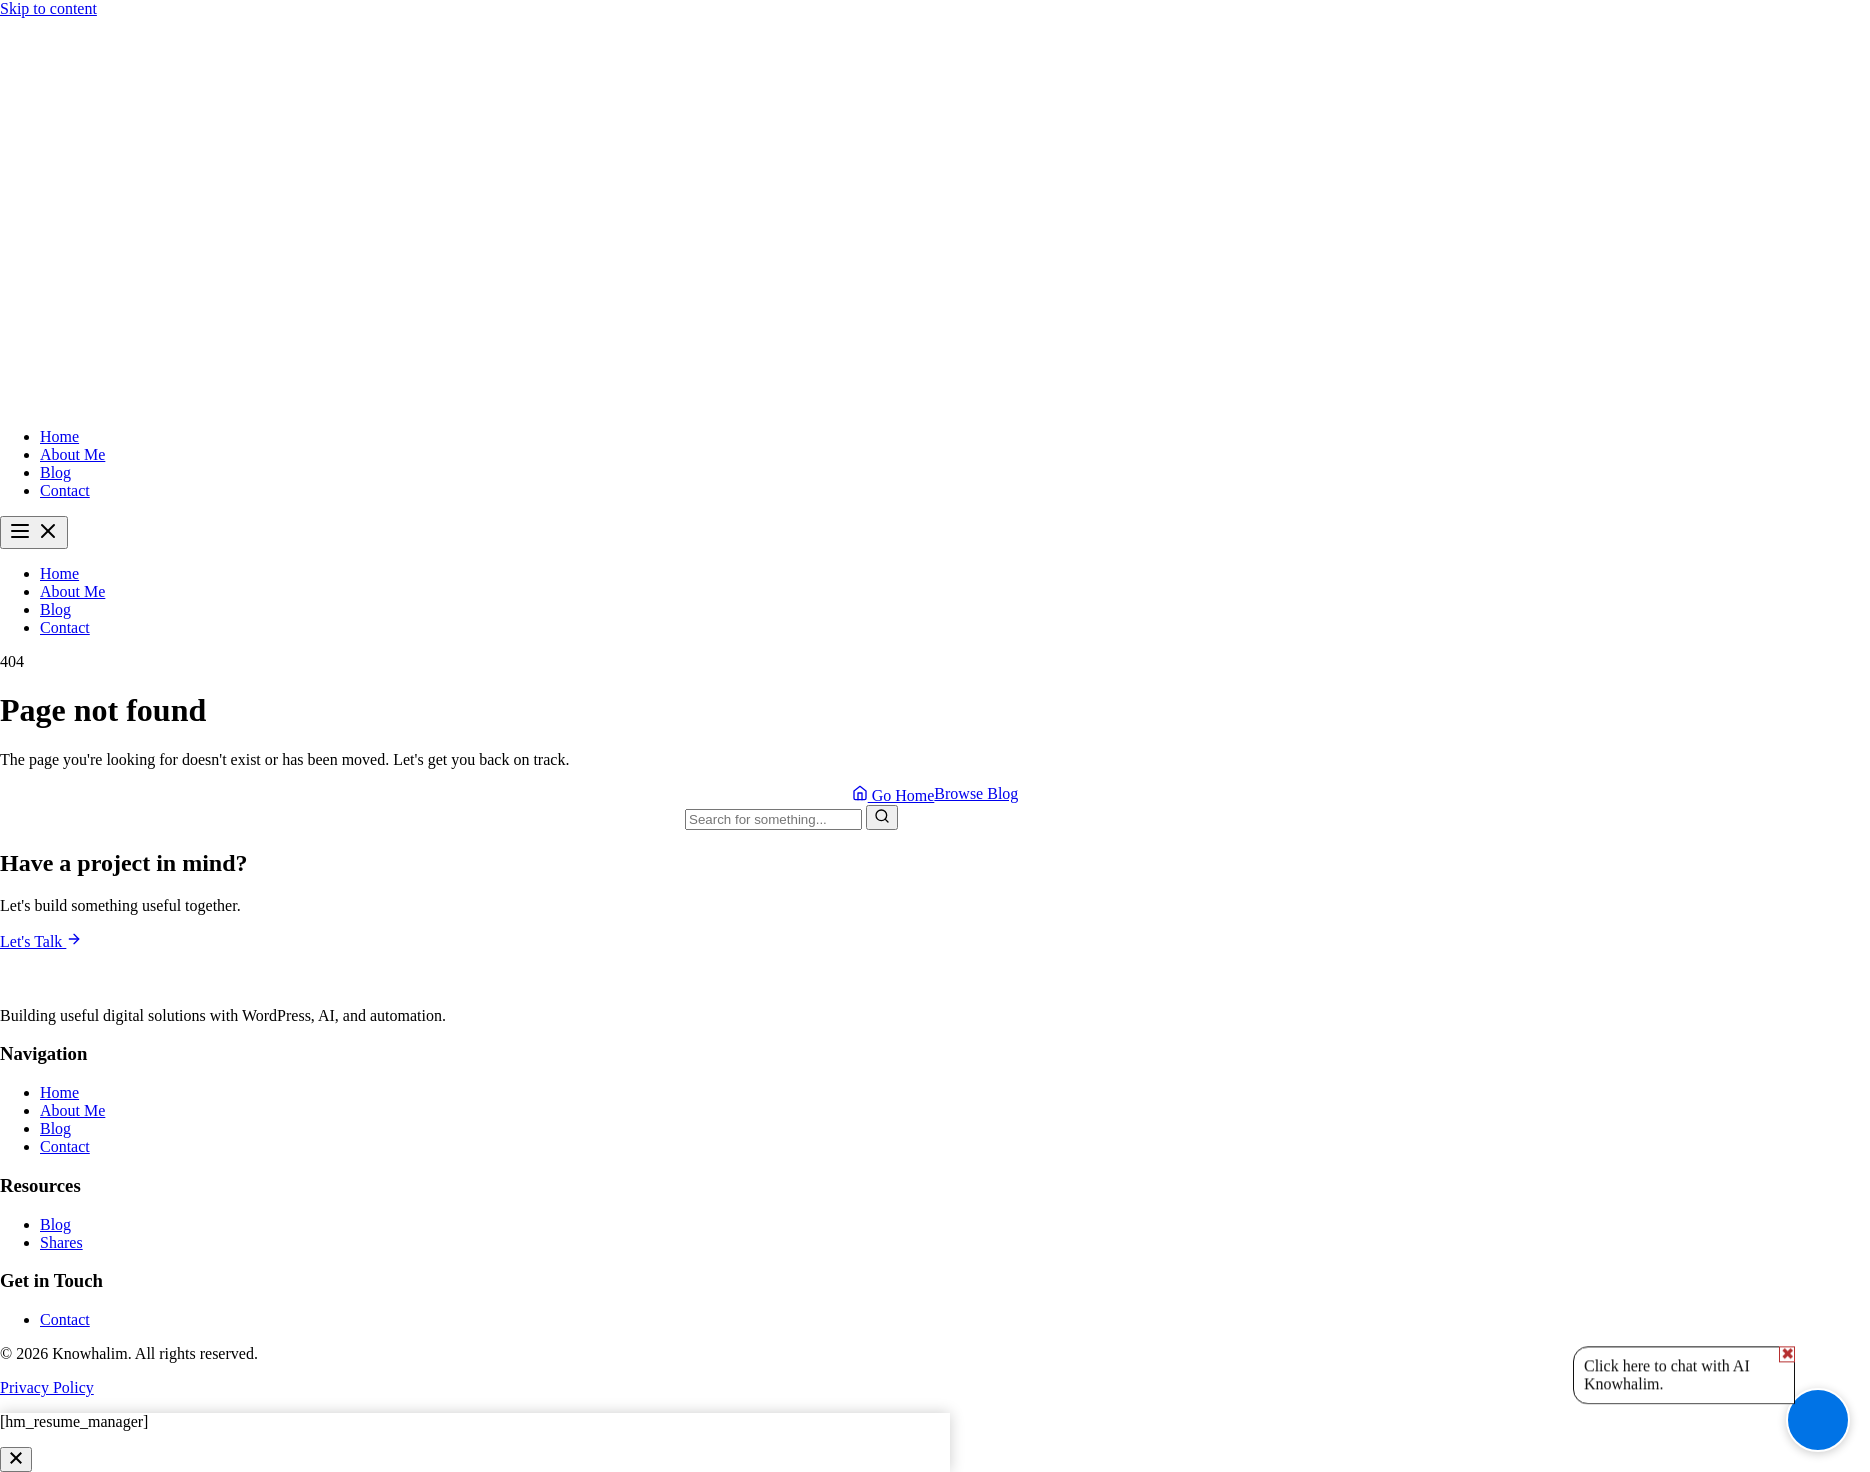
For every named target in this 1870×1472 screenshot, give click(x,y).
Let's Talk (41, 941)
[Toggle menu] (34, 532)
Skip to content (48, 8)
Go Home (893, 794)
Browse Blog (976, 793)
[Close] (16, 1459)
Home (59, 436)
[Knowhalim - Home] (935, 402)
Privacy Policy (47, 1387)
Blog (55, 472)
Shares (61, 1242)
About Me (72, 454)
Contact (65, 490)
